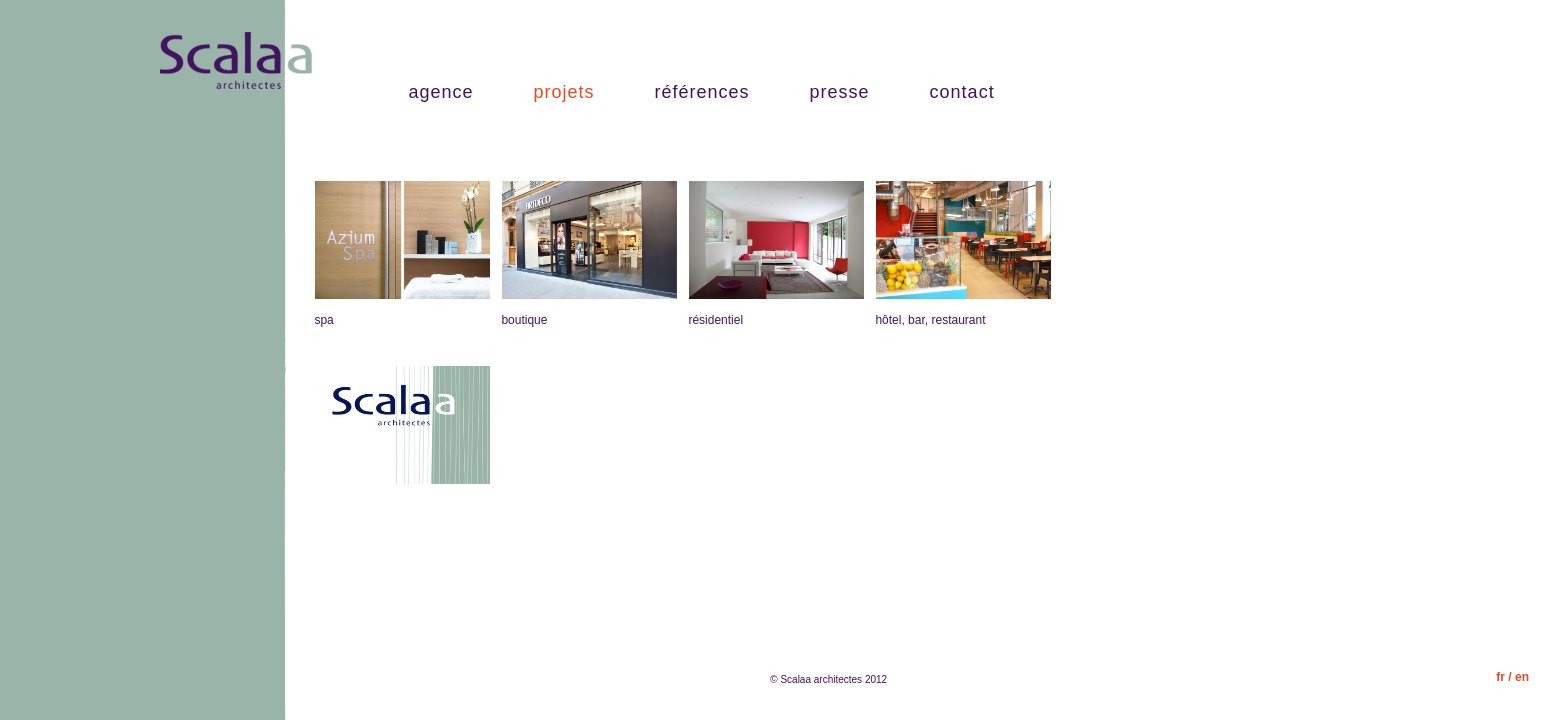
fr (1500, 677)
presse (840, 92)
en (1522, 677)
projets (563, 92)
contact (962, 92)
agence (440, 92)
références (702, 92)
